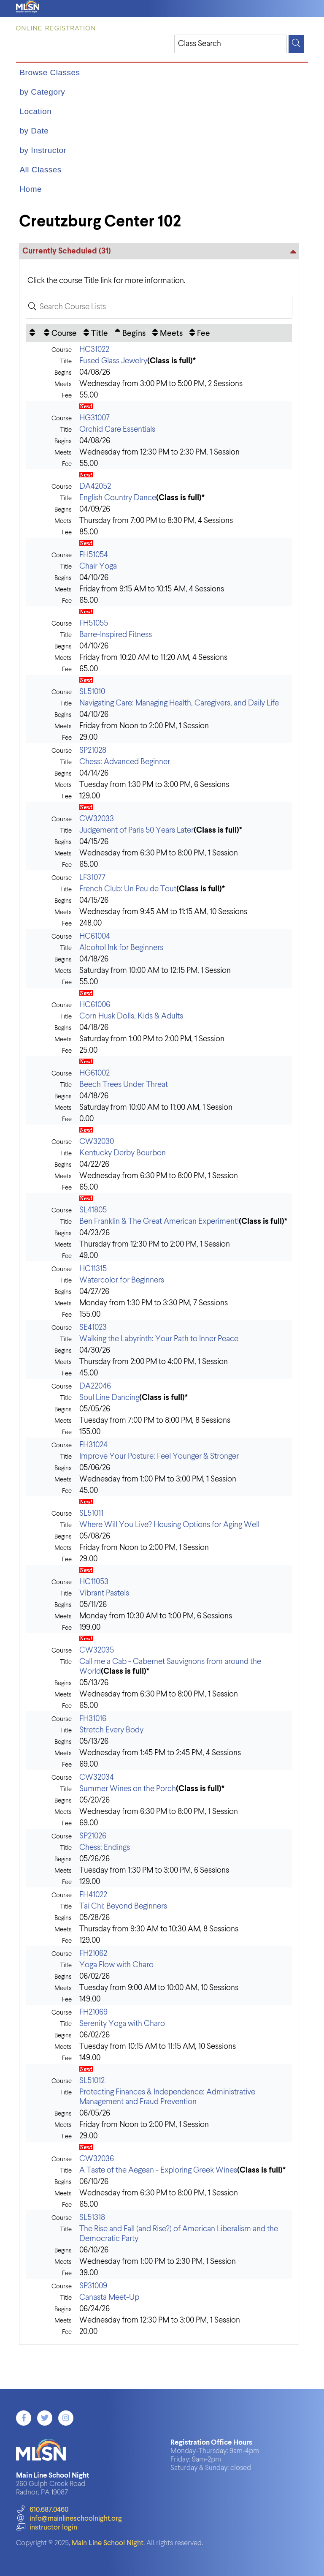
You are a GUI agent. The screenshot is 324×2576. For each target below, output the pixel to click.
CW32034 (96, 1777)
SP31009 (93, 2286)
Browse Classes (49, 72)
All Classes (40, 169)
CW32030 (96, 1142)
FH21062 (93, 1954)
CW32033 (96, 819)
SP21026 (92, 1836)
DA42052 (95, 486)
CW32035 (96, 1650)
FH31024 (93, 1445)
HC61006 (94, 1005)
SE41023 (93, 1327)
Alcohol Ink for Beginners (121, 948)
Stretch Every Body (111, 1730)
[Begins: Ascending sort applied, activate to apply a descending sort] (130, 333)
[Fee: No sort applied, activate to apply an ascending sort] (199, 333)
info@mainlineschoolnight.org (69, 2518)
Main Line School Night (107, 2543)
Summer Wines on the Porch (127, 1789)
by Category (42, 91)
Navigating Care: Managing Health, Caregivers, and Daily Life (179, 703)
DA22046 (95, 1386)
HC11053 (93, 1582)
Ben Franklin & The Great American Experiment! (159, 1221)
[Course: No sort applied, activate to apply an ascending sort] (60, 333)
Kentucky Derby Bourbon (122, 1153)
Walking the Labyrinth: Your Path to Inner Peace (158, 1339)
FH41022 (93, 1895)
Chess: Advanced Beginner (124, 762)
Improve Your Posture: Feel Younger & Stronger (159, 1456)
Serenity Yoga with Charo (122, 2024)
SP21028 (92, 750)
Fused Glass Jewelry (113, 361)
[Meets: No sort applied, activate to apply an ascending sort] (167, 333)
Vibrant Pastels (104, 1593)
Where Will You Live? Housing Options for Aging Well (169, 1525)
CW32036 (96, 2159)
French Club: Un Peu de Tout (127, 889)
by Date (34, 130)
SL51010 (92, 692)
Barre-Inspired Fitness (115, 635)
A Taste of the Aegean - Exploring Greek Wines (158, 2170)
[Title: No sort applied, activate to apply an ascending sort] (95, 333)
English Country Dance (117, 498)
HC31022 (94, 350)
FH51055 (93, 623)
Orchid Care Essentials (117, 429)
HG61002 (94, 1073)
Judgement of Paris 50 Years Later (136, 830)
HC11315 (93, 1269)
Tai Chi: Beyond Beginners (123, 1906)
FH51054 (93, 555)
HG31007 (94, 418)
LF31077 (92, 878)
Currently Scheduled (66, 251)
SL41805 (93, 1210)
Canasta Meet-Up (109, 2297)
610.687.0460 (42, 2509)
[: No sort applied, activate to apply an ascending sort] (33, 333)
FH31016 (92, 1719)
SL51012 (92, 2081)
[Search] (296, 44)
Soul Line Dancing (109, 1398)
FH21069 (93, 2012)
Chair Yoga (98, 566)
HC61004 (94, 936)
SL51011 (91, 1513)
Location (35, 111)
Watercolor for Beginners (121, 1280)
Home (30, 189)
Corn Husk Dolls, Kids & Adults (131, 1016)
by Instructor (42, 150)
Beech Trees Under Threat (123, 1085)
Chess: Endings (104, 1848)
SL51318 (92, 2218)
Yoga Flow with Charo (116, 1965)
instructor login (46, 2527)
